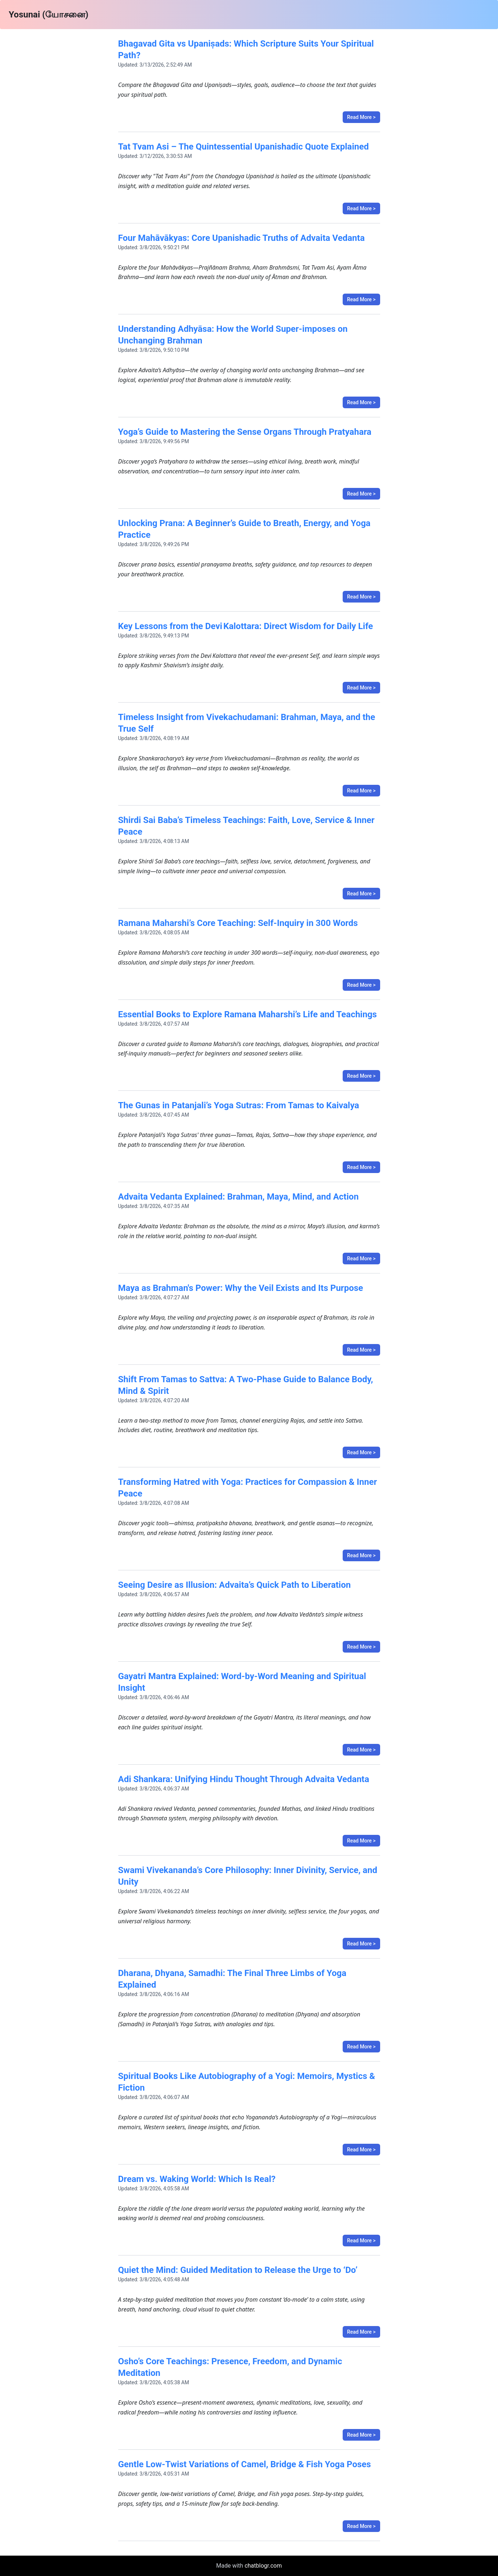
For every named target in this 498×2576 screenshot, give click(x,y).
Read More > (361, 117)
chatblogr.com (263, 2565)
